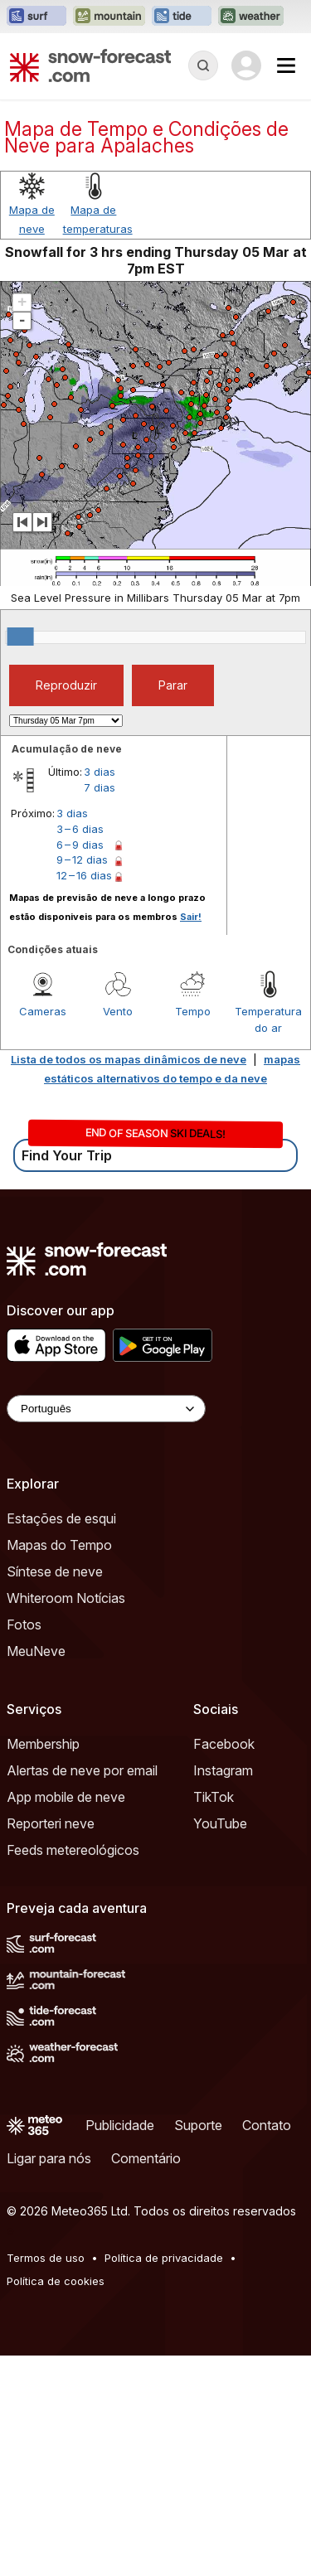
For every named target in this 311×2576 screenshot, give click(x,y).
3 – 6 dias (80, 828)
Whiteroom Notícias (66, 1598)
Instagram (223, 1770)
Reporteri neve (51, 1823)
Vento (118, 1011)
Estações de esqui (61, 1518)
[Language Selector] (106, 1408)
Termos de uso (46, 2257)
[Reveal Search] (203, 65)
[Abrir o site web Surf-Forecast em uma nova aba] (36, 16)
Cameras (42, 1011)
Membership (43, 1744)
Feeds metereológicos (73, 1850)
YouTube (220, 1823)
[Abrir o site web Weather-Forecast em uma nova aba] (251, 16)
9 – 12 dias (82, 859)
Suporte (198, 2125)
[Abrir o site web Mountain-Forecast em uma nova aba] (109, 16)
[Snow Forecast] (90, 65)
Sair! (191, 916)
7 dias (99, 787)
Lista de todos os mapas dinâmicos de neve (128, 1059)
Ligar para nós (49, 2158)
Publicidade (119, 2125)
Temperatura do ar (268, 1019)
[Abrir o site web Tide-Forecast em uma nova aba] (181, 16)
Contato (266, 2125)
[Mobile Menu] (286, 65)
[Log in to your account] (246, 65)
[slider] (20, 636)
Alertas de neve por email (82, 1770)
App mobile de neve (66, 1797)
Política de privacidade (163, 2257)
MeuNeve (36, 1651)
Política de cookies (55, 2281)
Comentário (146, 2158)
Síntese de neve (55, 1571)
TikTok (213, 1797)
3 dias (99, 771)
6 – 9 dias (80, 844)
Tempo (193, 1011)
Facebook (224, 1744)
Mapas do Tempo (59, 1545)
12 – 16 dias (84, 875)
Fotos (24, 1624)
